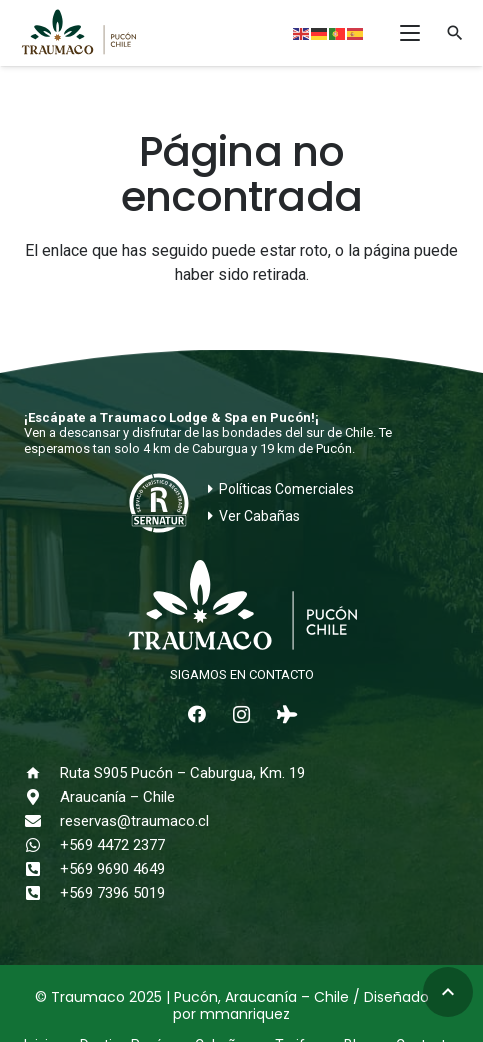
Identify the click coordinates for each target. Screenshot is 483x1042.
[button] (410, 33)
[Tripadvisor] (286, 714)
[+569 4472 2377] (42, 845)
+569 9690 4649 (112, 869)
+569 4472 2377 (112, 845)
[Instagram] (241, 714)
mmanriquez (245, 1014)
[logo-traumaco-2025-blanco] (241, 607)
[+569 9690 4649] (42, 869)
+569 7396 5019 (112, 893)
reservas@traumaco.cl (134, 821)
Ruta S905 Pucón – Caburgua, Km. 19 (182, 773)
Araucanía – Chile (117, 797)
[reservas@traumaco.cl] (42, 821)
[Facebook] (196, 714)
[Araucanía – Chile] (42, 797)
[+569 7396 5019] (42, 893)
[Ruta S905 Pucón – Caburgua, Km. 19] (42, 773)
